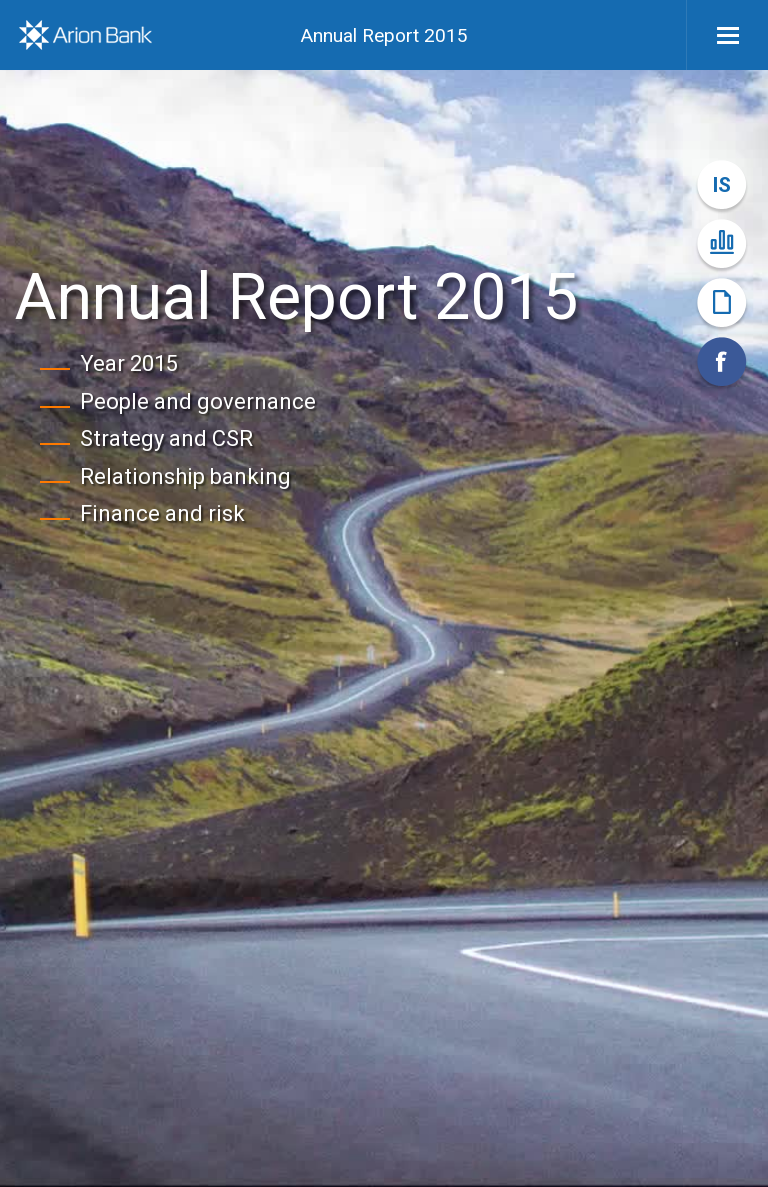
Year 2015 (129, 363)
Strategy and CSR (166, 438)
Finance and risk (162, 513)
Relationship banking (185, 476)
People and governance (198, 401)
